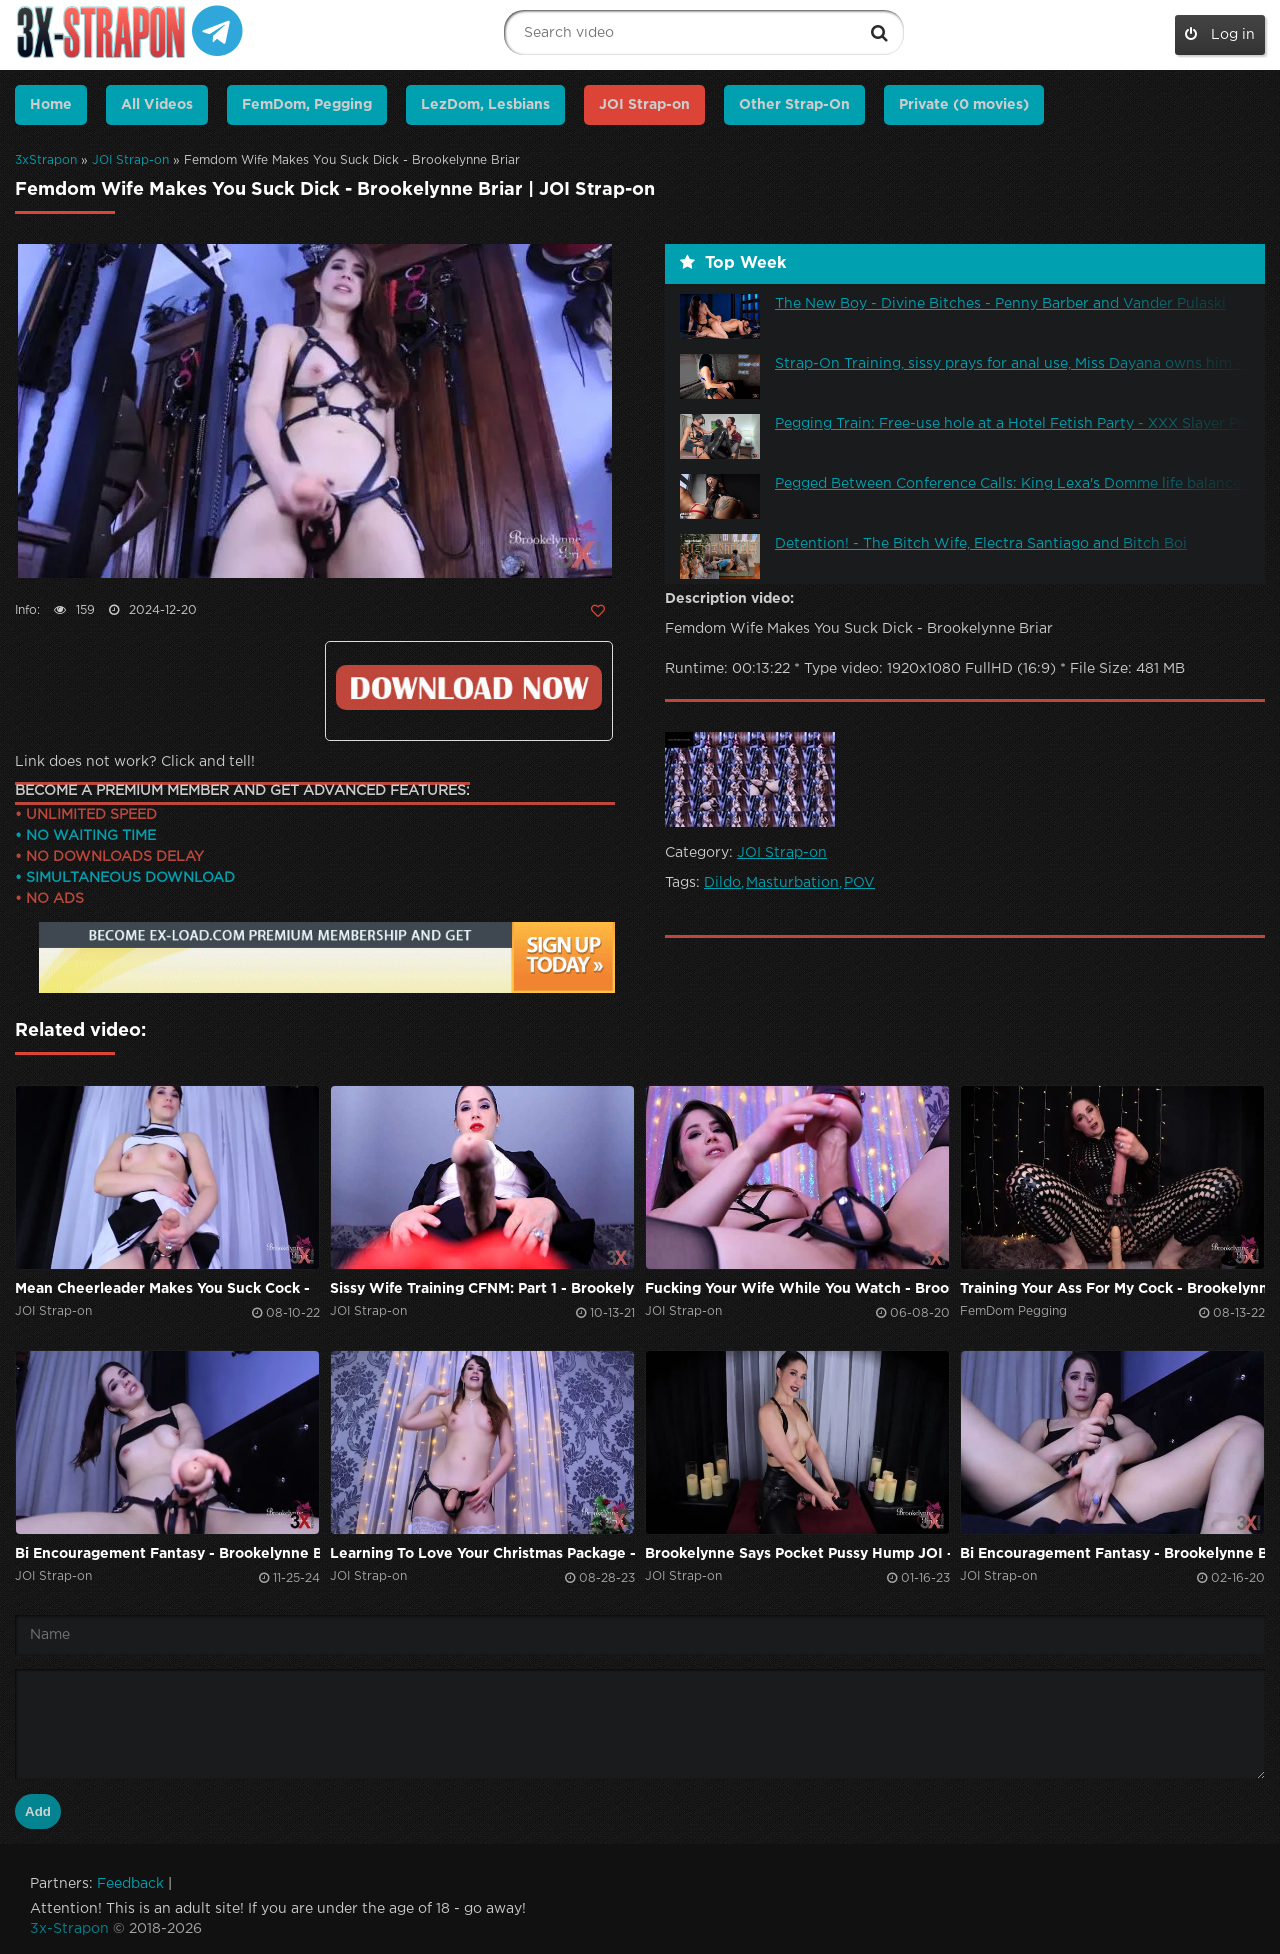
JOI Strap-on (130, 160)
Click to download (469, 687)
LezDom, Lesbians (485, 105)
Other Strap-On (794, 105)
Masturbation (792, 883)
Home (51, 105)
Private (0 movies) (964, 105)
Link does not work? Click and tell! (135, 762)
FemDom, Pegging (307, 105)
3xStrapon (46, 160)
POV (859, 883)
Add (38, 1811)
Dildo (722, 883)
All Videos (157, 105)
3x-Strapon (69, 1929)
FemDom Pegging (1013, 1311)
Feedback (130, 1884)
